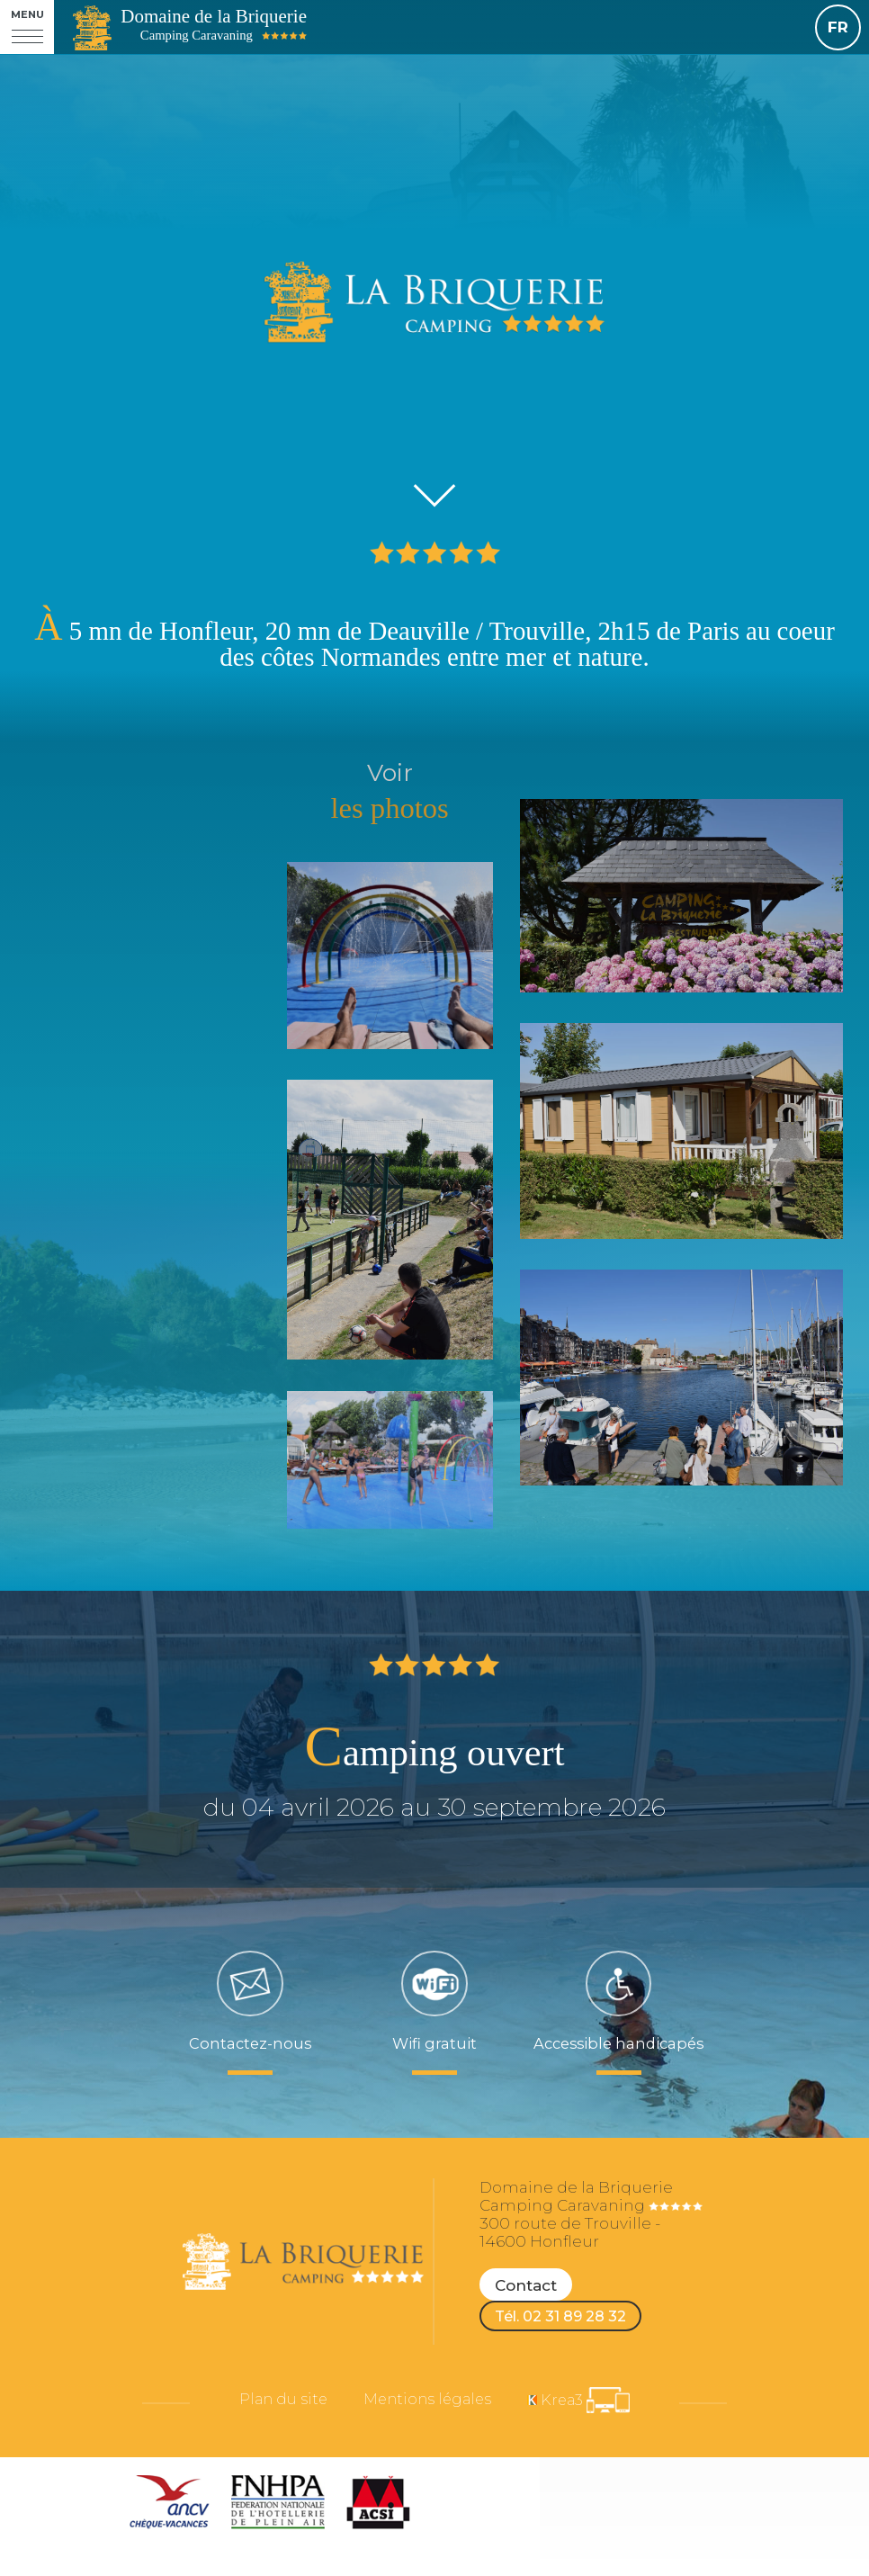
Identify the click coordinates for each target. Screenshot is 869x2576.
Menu (27, 15)
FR (838, 27)
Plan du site (268, 2409)
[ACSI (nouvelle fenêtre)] (378, 2509)
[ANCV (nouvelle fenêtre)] (170, 2509)
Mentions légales (427, 2409)
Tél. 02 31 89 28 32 (566, 2320)
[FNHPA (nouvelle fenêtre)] (278, 2509)
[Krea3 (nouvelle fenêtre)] (593, 2408)
